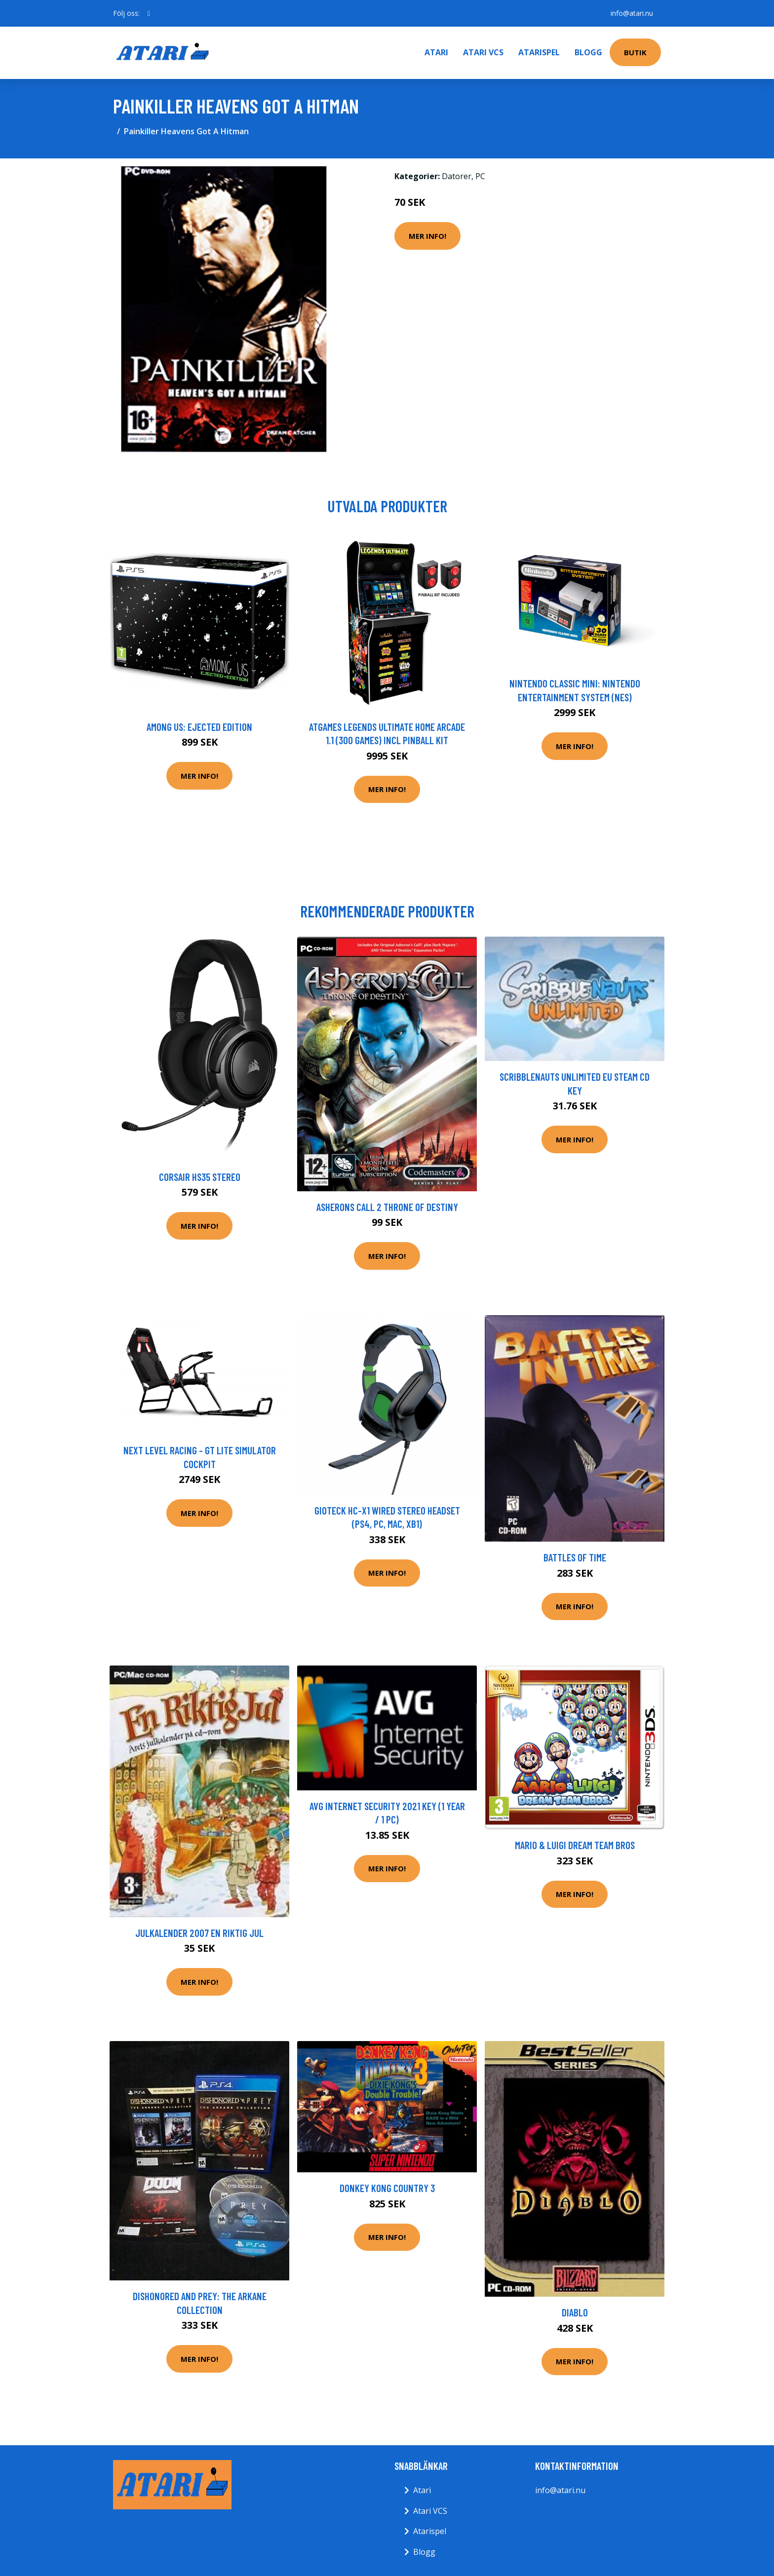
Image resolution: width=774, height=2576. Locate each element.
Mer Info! (427, 236)
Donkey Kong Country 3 (387, 2188)
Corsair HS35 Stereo (199, 1177)
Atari (436, 52)
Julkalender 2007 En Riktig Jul (199, 1933)
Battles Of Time (574, 1557)
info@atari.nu (632, 13)
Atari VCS (483, 52)
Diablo (575, 2312)
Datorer (456, 176)
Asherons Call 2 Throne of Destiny (387, 1207)
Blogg (588, 52)
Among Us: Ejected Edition (199, 726)
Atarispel (539, 52)
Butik (635, 52)
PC (480, 176)
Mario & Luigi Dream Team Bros (575, 1845)
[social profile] (149, 13)
